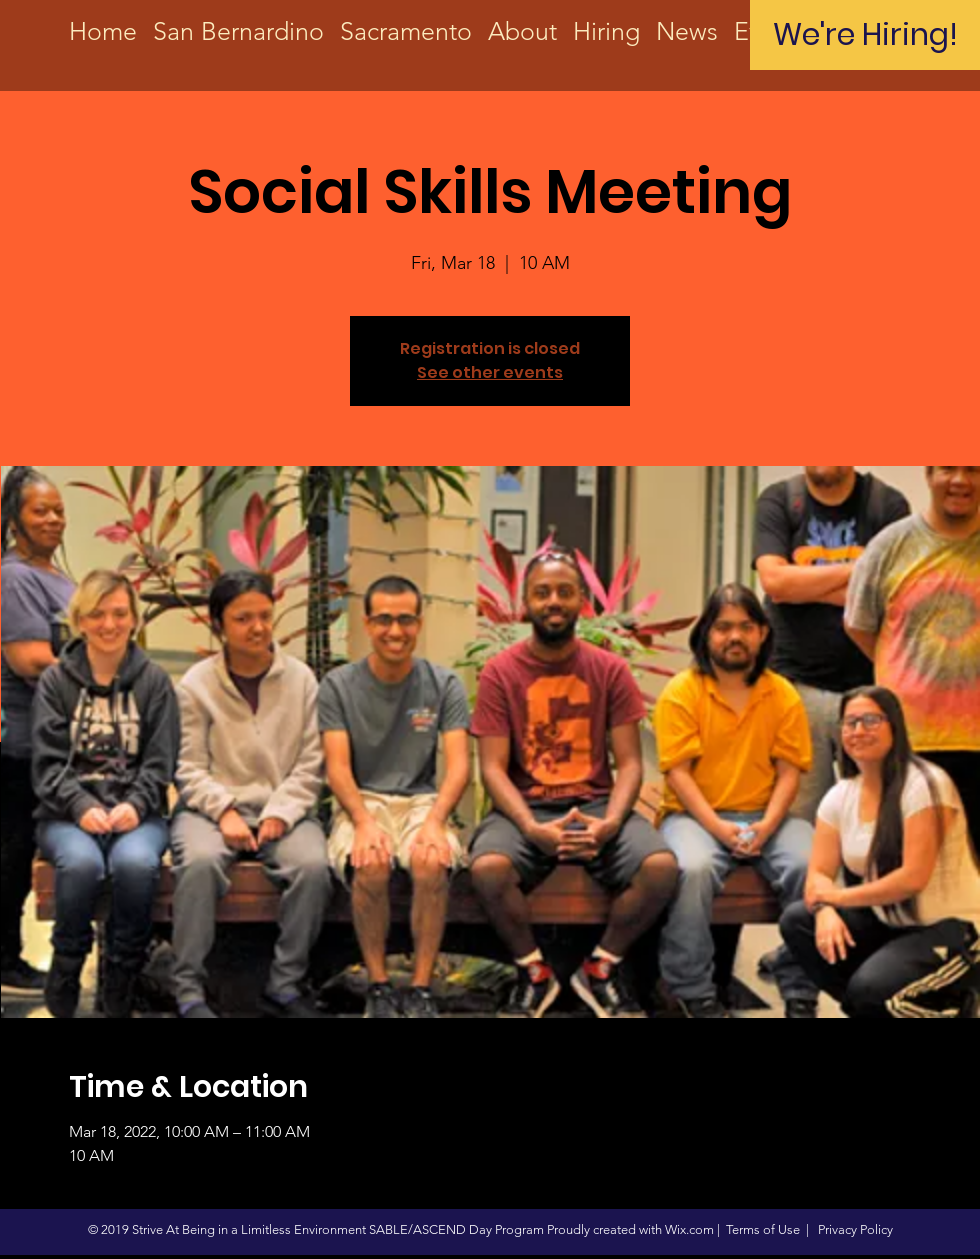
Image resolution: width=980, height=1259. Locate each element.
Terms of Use (763, 1229)
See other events (490, 372)
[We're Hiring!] (865, 35)
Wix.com (689, 1229)
